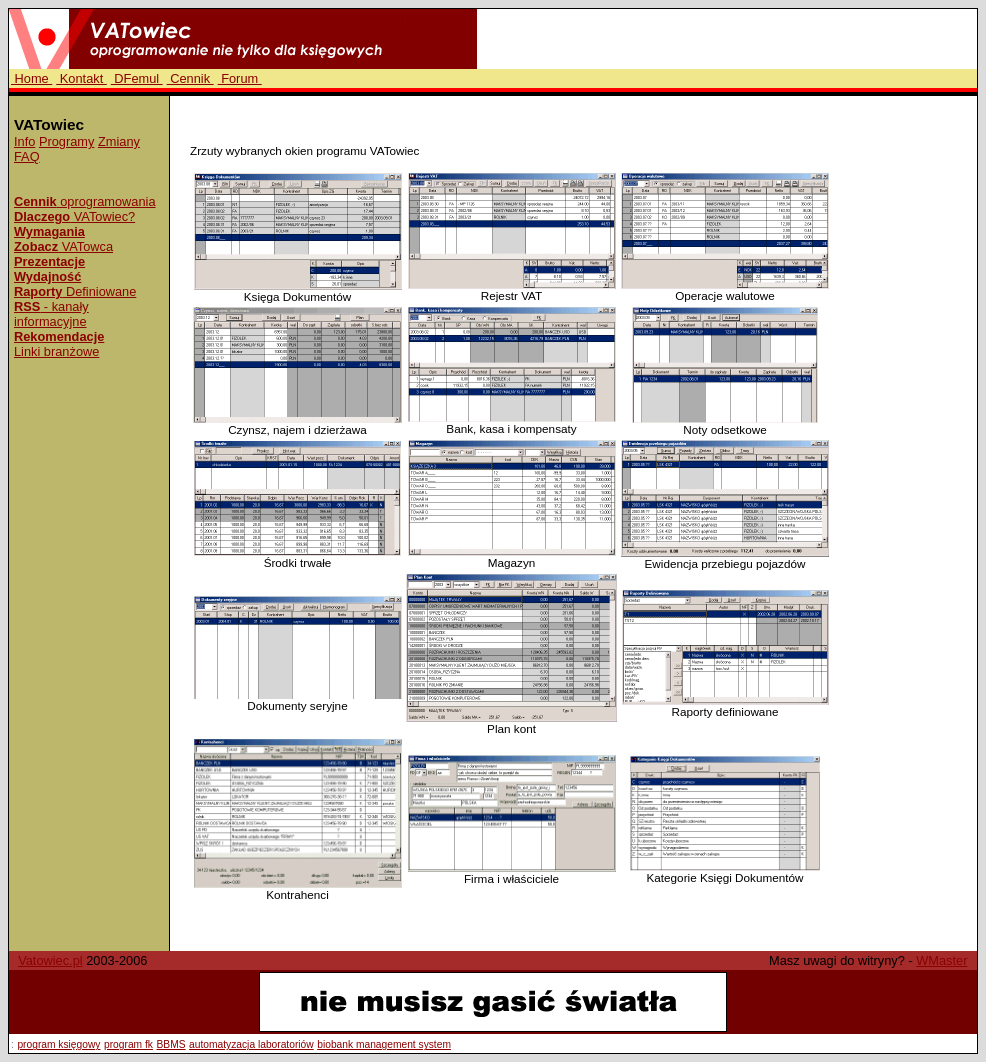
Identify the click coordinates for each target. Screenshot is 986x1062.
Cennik (190, 78)
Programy (66, 141)
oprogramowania (85, 201)
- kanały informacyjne (51, 314)
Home (31, 78)
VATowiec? (74, 216)
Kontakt (81, 78)
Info (24, 141)
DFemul (137, 78)
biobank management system (384, 1044)
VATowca (63, 246)
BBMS (171, 1044)
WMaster (941, 960)
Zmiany (119, 141)
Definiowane (75, 291)
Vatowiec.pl (50, 960)
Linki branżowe (56, 351)
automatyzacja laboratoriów (251, 1044)
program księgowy (58, 1044)
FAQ (27, 156)
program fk (128, 1044)
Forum (240, 78)
